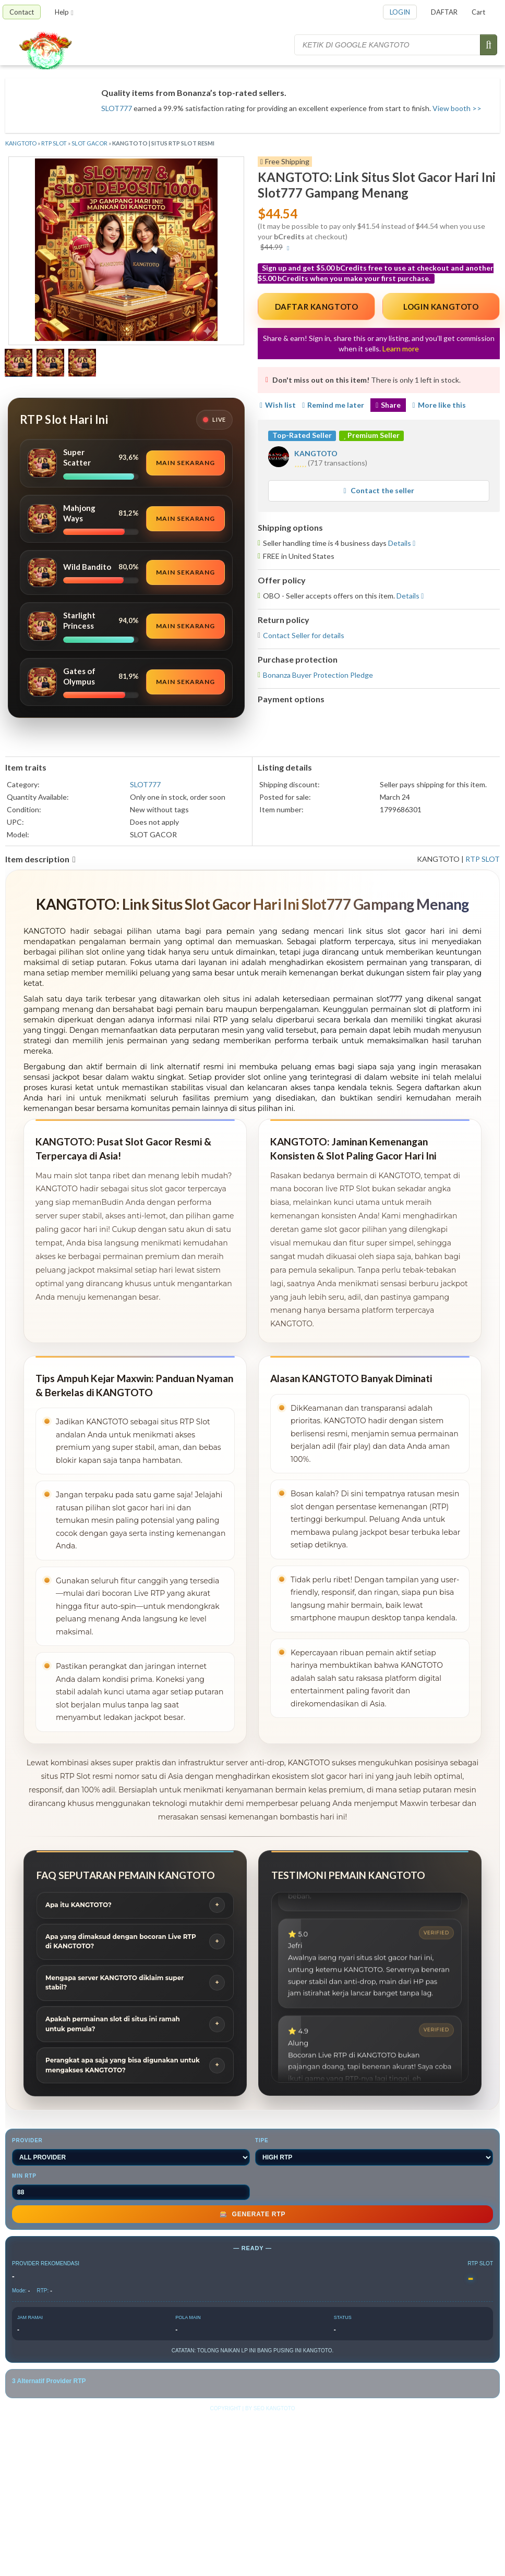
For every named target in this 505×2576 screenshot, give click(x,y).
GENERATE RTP (253, 2214)
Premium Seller (371, 435)
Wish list (277, 404)
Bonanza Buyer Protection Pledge (318, 674)
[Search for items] (388, 44)
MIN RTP (131, 2186)
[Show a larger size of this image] (18, 364)
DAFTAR (444, 12)
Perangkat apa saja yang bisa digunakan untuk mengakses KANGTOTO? (122, 2065)
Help (64, 12)
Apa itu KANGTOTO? (78, 1905)
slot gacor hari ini (423, 931)
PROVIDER (131, 2152)
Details (399, 543)
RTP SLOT (54, 143)
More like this (438, 404)
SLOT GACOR (89, 143)
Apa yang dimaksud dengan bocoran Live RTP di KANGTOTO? (120, 1941)
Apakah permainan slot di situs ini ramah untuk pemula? (112, 2024)
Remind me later (333, 404)
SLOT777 (116, 108)
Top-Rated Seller (302, 435)
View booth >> (457, 108)
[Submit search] (488, 44)
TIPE (374, 2152)
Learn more (400, 348)
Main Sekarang (185, 463)
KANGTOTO (21, 143)
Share (388, 404)
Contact (21, 12)
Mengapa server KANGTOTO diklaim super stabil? (114, 1983)
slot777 (389, 999)
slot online (267, 1077)
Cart (478, 12)
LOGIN (400, 12)
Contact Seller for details (303, 635)
